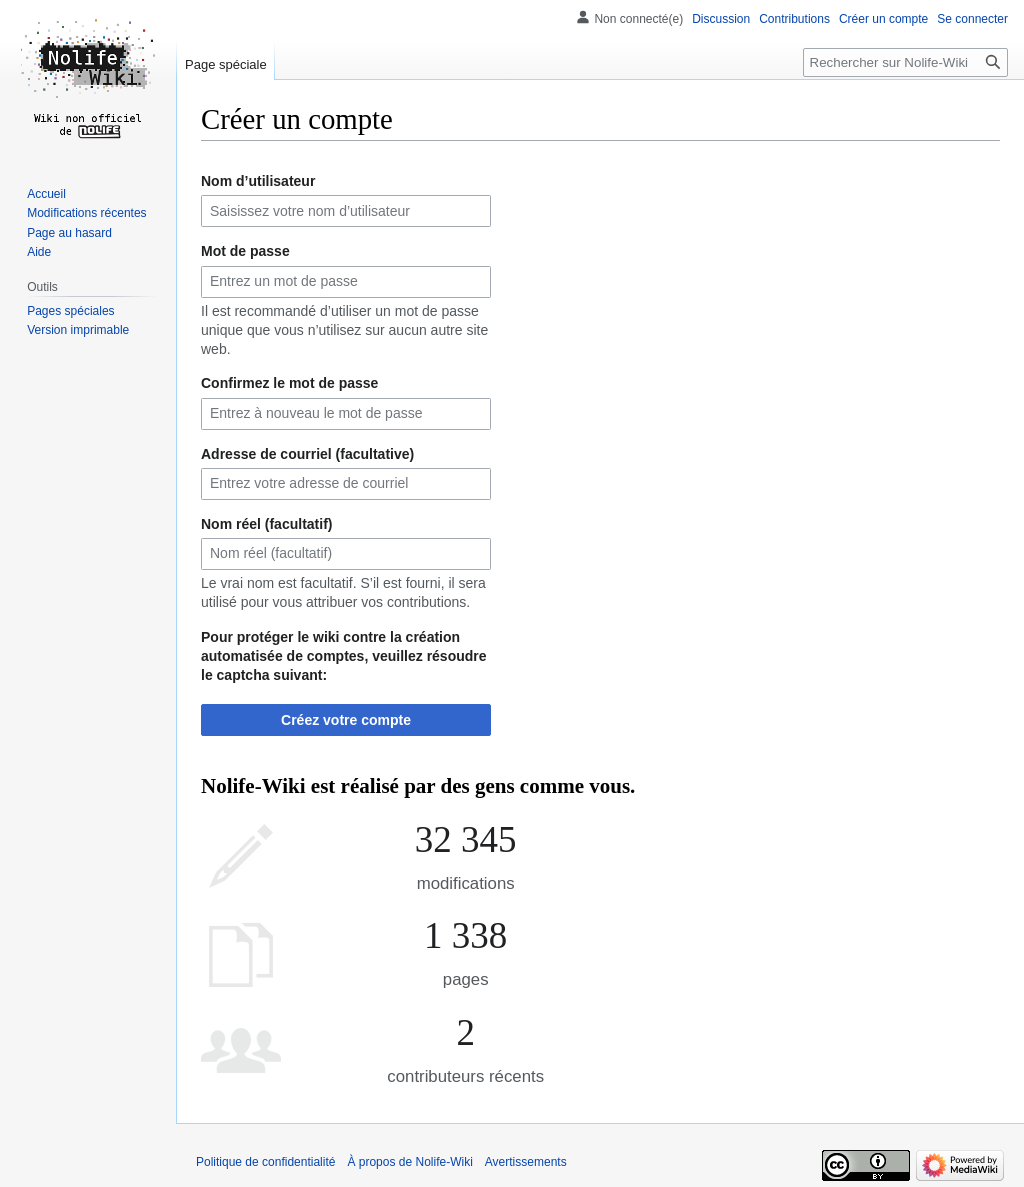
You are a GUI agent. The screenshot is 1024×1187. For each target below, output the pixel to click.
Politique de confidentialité (265, 1162)
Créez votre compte (346, 720)
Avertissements (526, 1162)
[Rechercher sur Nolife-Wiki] (905, 62)
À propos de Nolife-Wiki (409, 1162)
